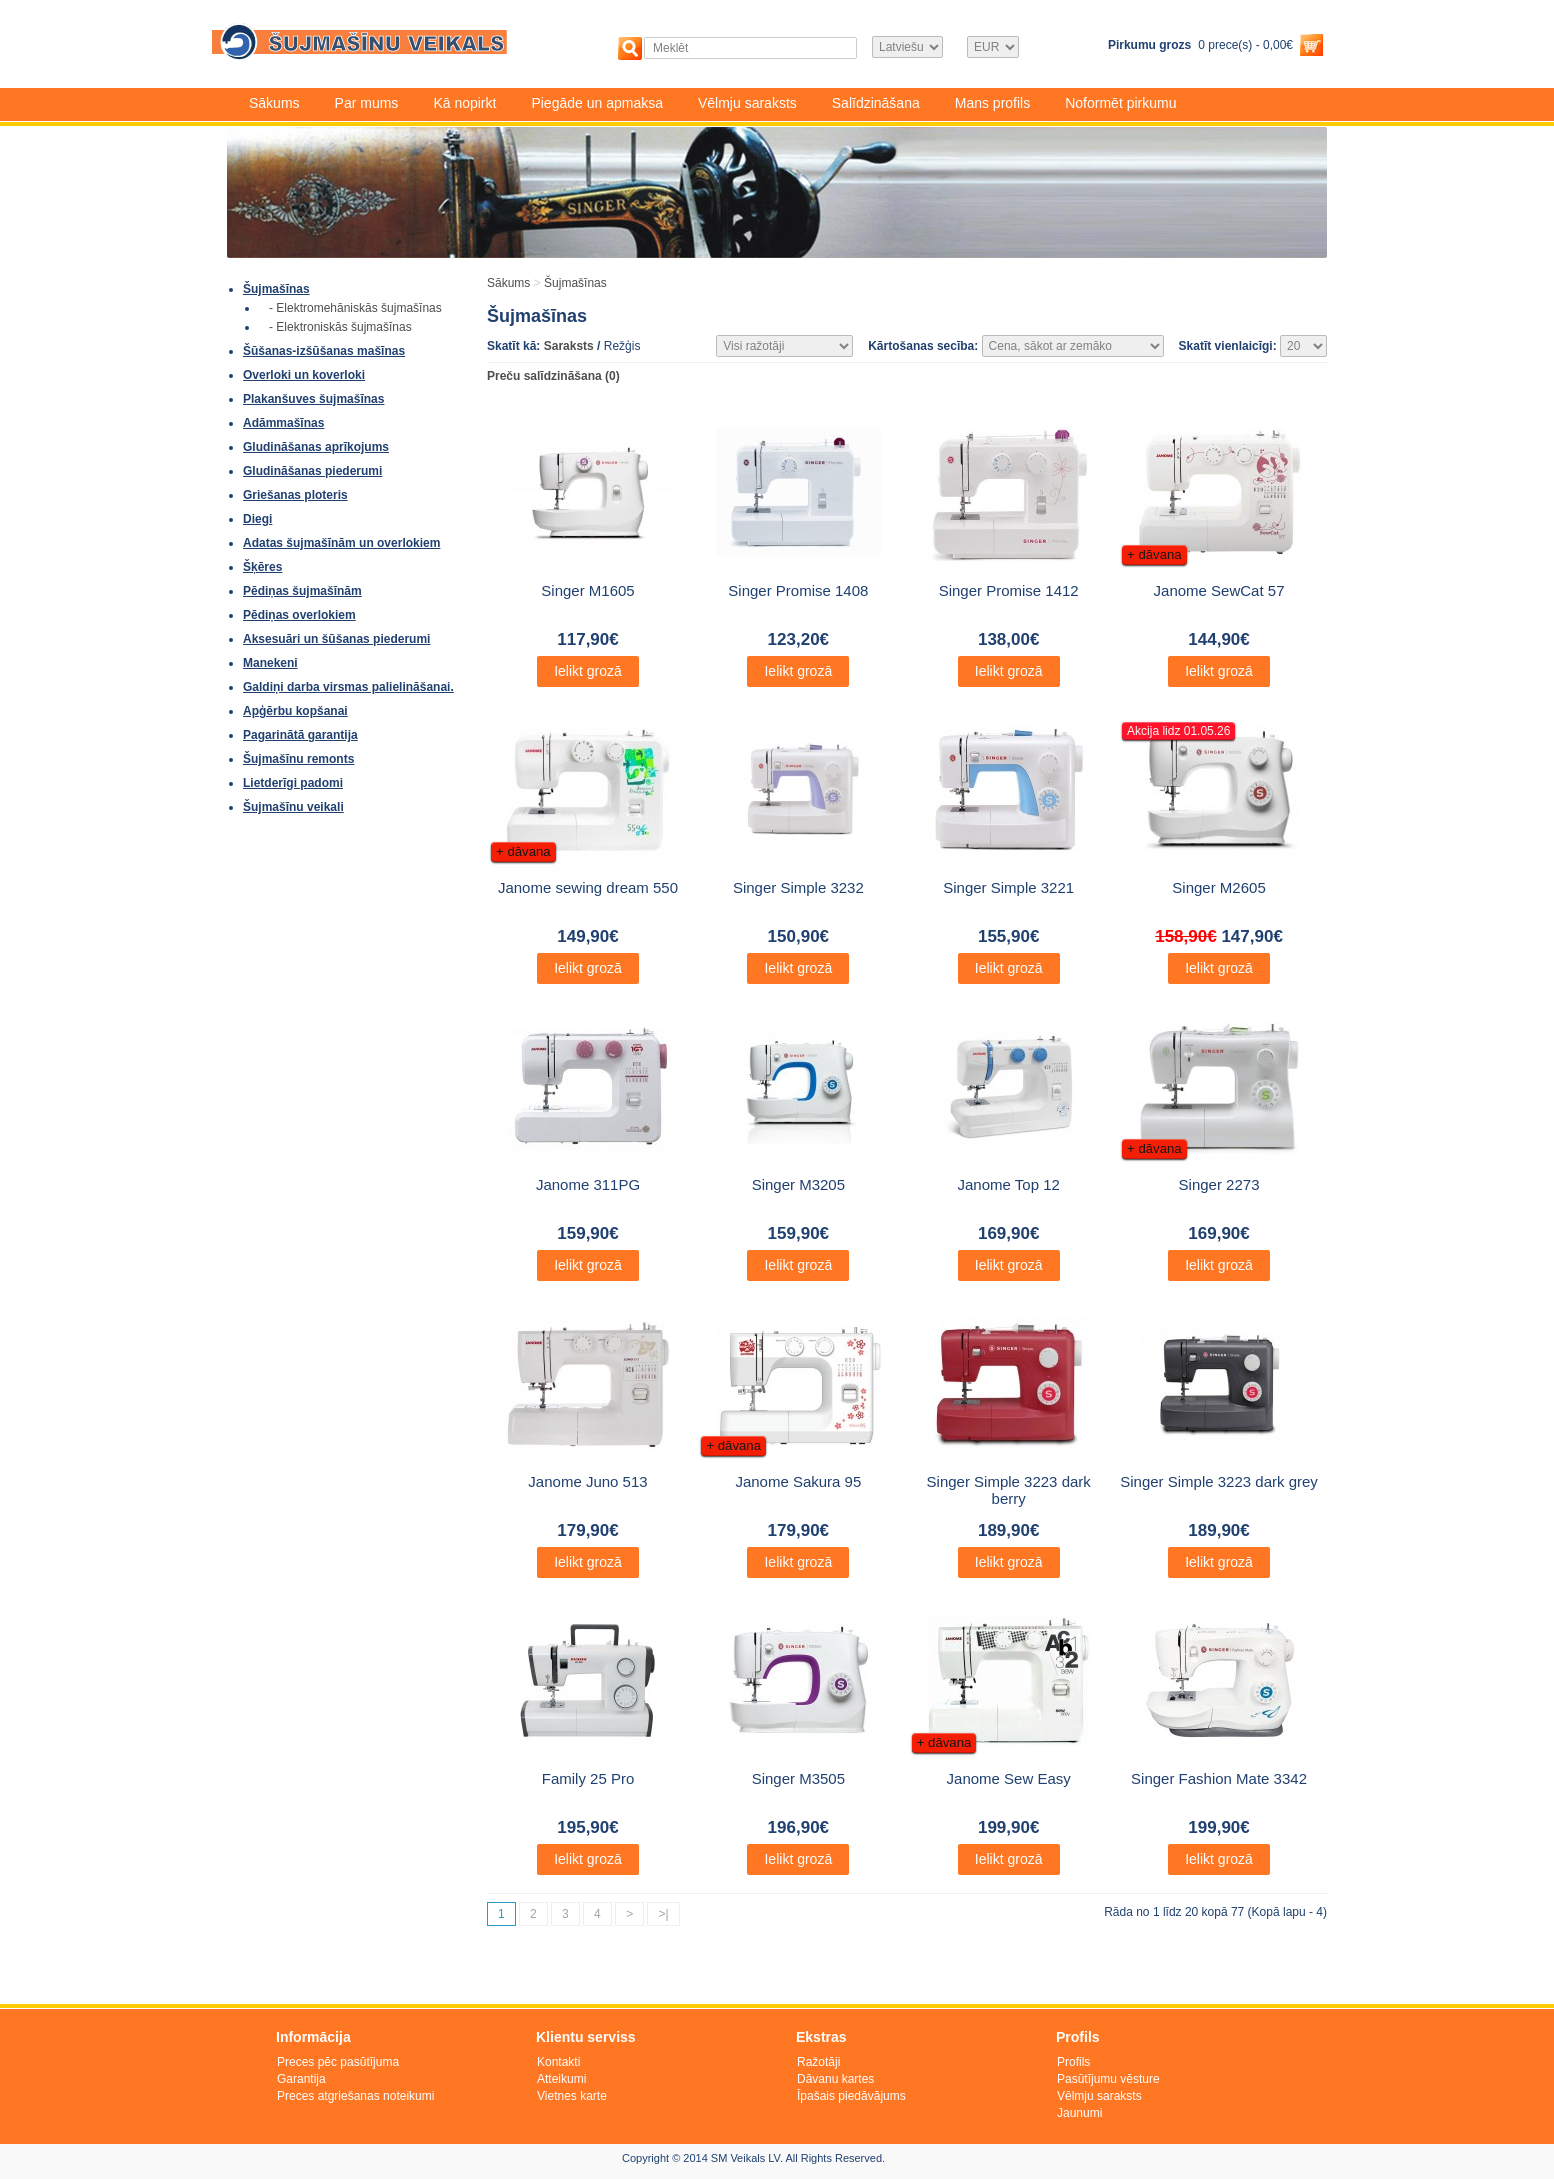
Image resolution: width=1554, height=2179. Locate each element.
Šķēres (262, 567)
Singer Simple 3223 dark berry (1009, 1490)
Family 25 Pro (588, 1778)
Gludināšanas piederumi (312, 471)
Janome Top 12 (1009, 1184)
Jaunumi (1079, 2113)
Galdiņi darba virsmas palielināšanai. (348, 687)
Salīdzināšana (876, 103)
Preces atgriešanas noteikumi (355, 2096)
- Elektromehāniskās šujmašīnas (355, 308)
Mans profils (992, 103)
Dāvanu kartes (835, 2079)
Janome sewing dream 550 (588, 887)
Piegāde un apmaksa (597, 103)
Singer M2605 (1218, 887)
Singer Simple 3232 (798, 887)
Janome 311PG (588, 1184)
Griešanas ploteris (295, 495)
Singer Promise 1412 (1009, 590)
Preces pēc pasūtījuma (338, 2062)
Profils (1073, 2062)
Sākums (274, 103)
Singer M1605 (587, 590)
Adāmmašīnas (283, 423)
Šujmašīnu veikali (293, 807)
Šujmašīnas (276, 289)
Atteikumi (561, 2079)
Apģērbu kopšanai (295, 711)
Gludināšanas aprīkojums (316, 447)
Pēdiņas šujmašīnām (302, 591)
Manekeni (270, 663)
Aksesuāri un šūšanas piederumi (336, 639)
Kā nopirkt (464, 103)
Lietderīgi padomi (293, 783)
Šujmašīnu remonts (298, 759)
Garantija (301, 2079)
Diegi (257, 519)
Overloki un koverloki (304, 375)
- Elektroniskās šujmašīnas (340, 327)
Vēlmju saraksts (747, 103)
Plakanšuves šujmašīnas (313, 399)
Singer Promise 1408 (798, 590)
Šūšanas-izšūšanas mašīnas (324, 351)
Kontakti (558, 2062)
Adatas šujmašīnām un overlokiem (341, 543)
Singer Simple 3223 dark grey (1219, 1481)
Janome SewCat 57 (1219, 590)
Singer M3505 (798, 1778)
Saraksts (569, 346)
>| (663, 1914)
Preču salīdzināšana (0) (553, 376)
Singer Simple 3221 (1008, 887)
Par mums (367, 103)
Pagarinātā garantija (300, 735)
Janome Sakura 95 (798, 1481)
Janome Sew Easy (1009, 1778)
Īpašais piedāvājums (851, 2096)
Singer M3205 (798, 1184)
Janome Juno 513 (587, 1481)
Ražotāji (818, 2062)
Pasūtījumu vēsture (1108, 2079)
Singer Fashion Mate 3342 (1219, 1778)
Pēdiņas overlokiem (299, 615)
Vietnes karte (572, 2096)
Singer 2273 (1219, 1184)
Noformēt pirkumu (1120, 103)
